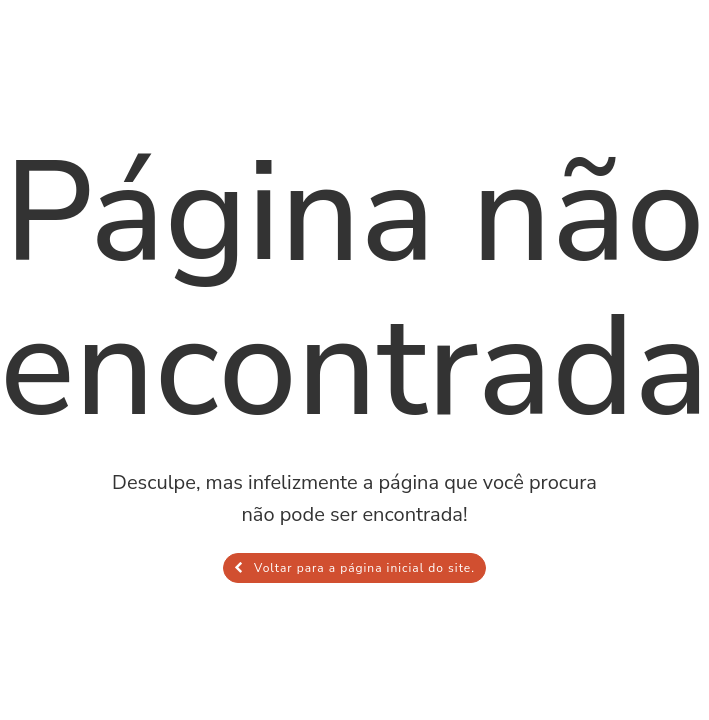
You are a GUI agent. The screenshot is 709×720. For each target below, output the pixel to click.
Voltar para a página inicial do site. (354, 568)
